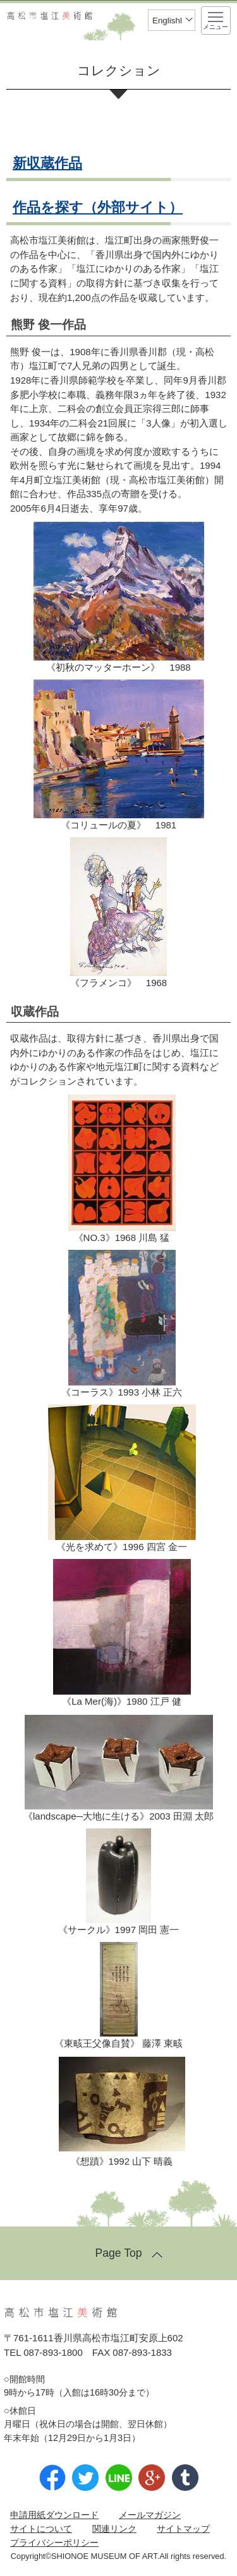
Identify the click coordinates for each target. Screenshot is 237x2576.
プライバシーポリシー (54, 2543)
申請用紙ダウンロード (54, 2515)
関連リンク (114, 2529)
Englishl (167, 20)
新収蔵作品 (47, 163)
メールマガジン (150, 2515)
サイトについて (41, 2529)
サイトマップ (183, 2529)
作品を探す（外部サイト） (98, 207)
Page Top (118, 2253)
